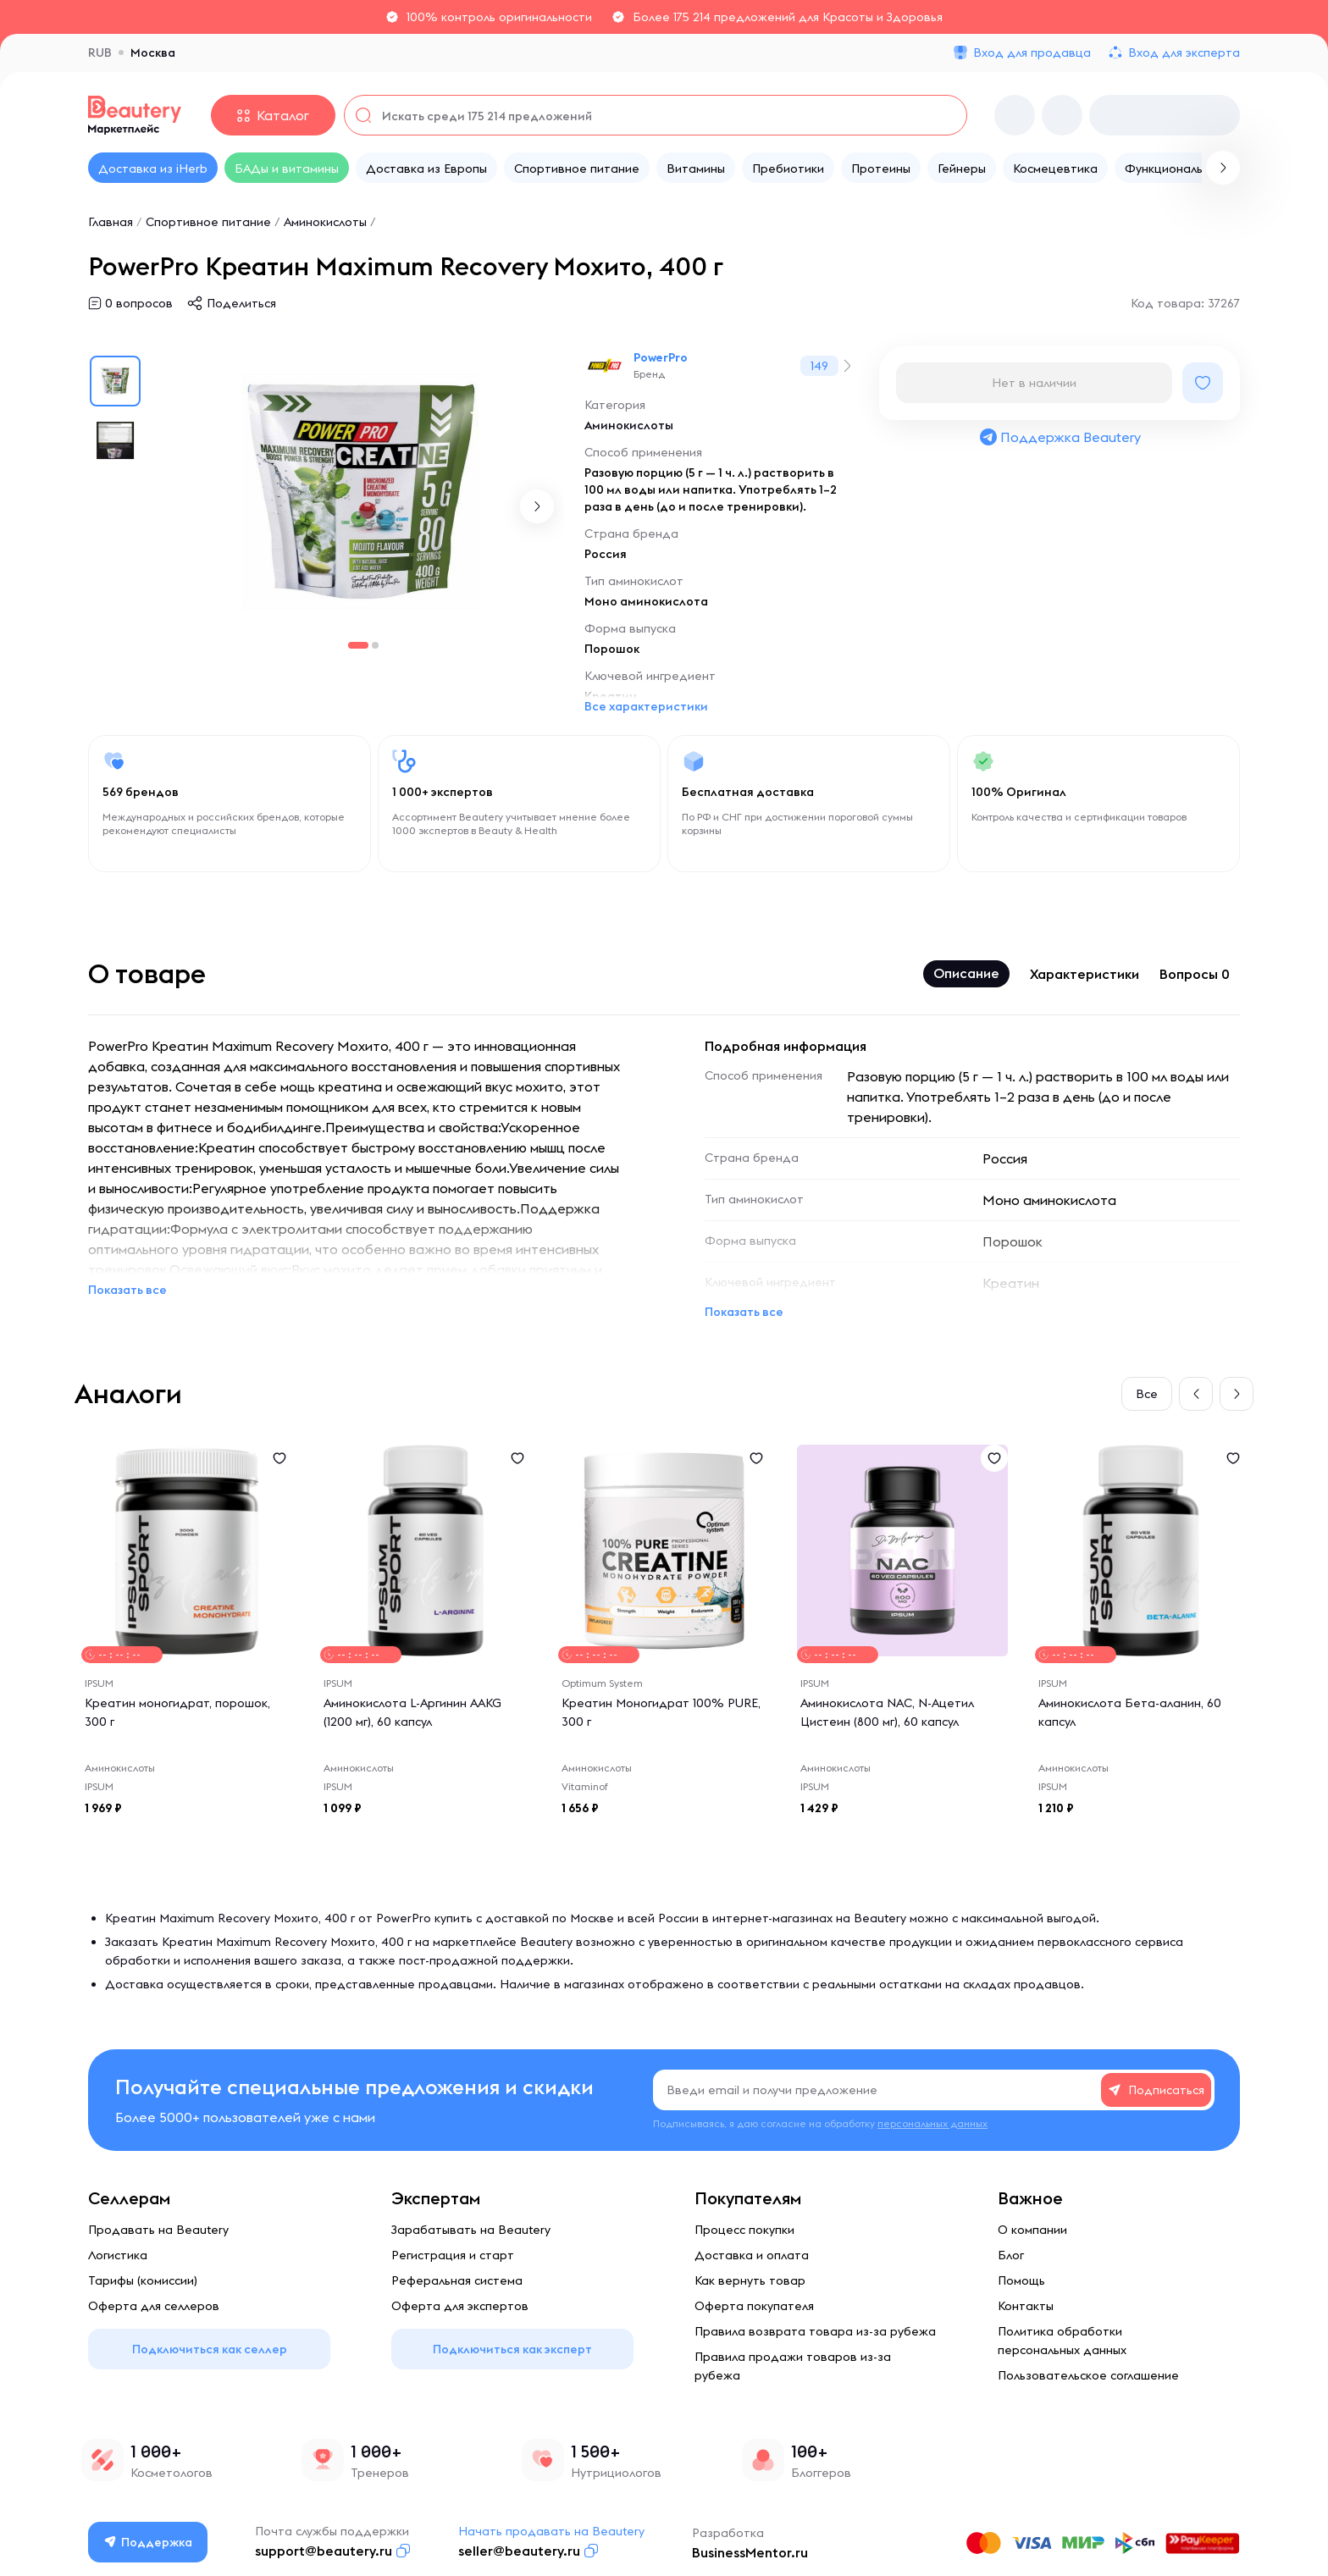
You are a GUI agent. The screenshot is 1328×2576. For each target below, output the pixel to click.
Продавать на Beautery (158, 2229)
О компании (1032, 2229)
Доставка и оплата (751, 2255)
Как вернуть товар (749, 2280)
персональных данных (932, 2123)
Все (1147, 1393)
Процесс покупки (744, 2229)
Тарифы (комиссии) (142, 2280)
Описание (966, 973)
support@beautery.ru (323, 2550)
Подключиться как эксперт (512, 2349)
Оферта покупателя (754, 2305)
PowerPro (661, 357)
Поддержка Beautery (1059, 437)
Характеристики (1084, 973)
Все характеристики (646, 706)
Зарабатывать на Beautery (471, 2229)
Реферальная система (457, 2280)
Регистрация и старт (452, 2255)
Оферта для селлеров (153, 2305)
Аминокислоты (325, 221)
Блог (1011, 2255)
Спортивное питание (208, 221)
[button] (537, 506)
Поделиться (241, 303)
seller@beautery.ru (519, 2550)
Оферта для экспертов (459, 2305)
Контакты (1026, 2305)
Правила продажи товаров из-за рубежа (792, 2366)
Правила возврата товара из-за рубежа (815, 2331)
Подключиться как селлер (209, 2349)
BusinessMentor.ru (750, 2552)
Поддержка (148, 2542)
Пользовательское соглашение (1088, 2375)
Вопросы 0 (1194, 973)
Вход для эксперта (1184, 52)
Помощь (1021, 2280)
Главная (110, 221)
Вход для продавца (1032, 52)
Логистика (117, 2255)
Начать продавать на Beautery (551, 2531)
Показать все (127, 1289)
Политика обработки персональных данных (1062, 2341)
